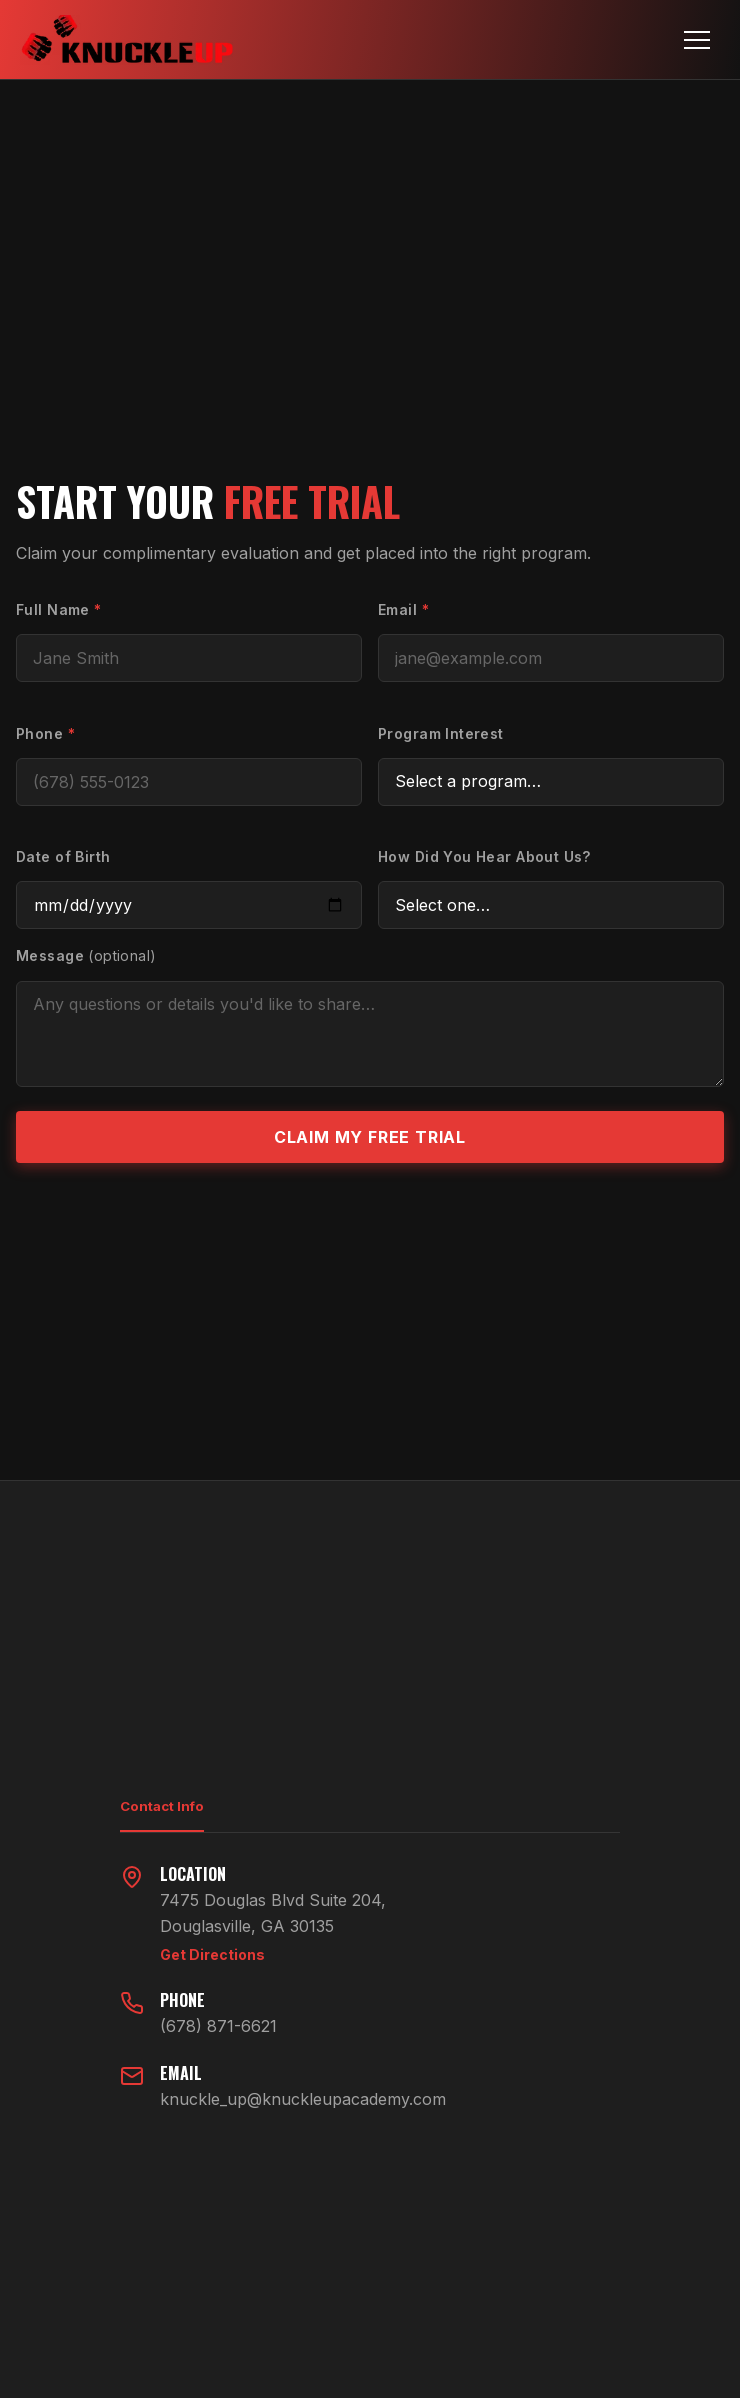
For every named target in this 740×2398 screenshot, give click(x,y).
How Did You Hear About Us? (484, 856)
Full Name (59, 609)
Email (403, 609)
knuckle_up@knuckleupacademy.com (303, 2099)
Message (86, 955)
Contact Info (162, 1806)
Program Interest (441, 733)
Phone (45, 733)
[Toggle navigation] (697, 40)
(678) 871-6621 (218, 2026)
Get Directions (212, 1954)
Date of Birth (63, 856)
